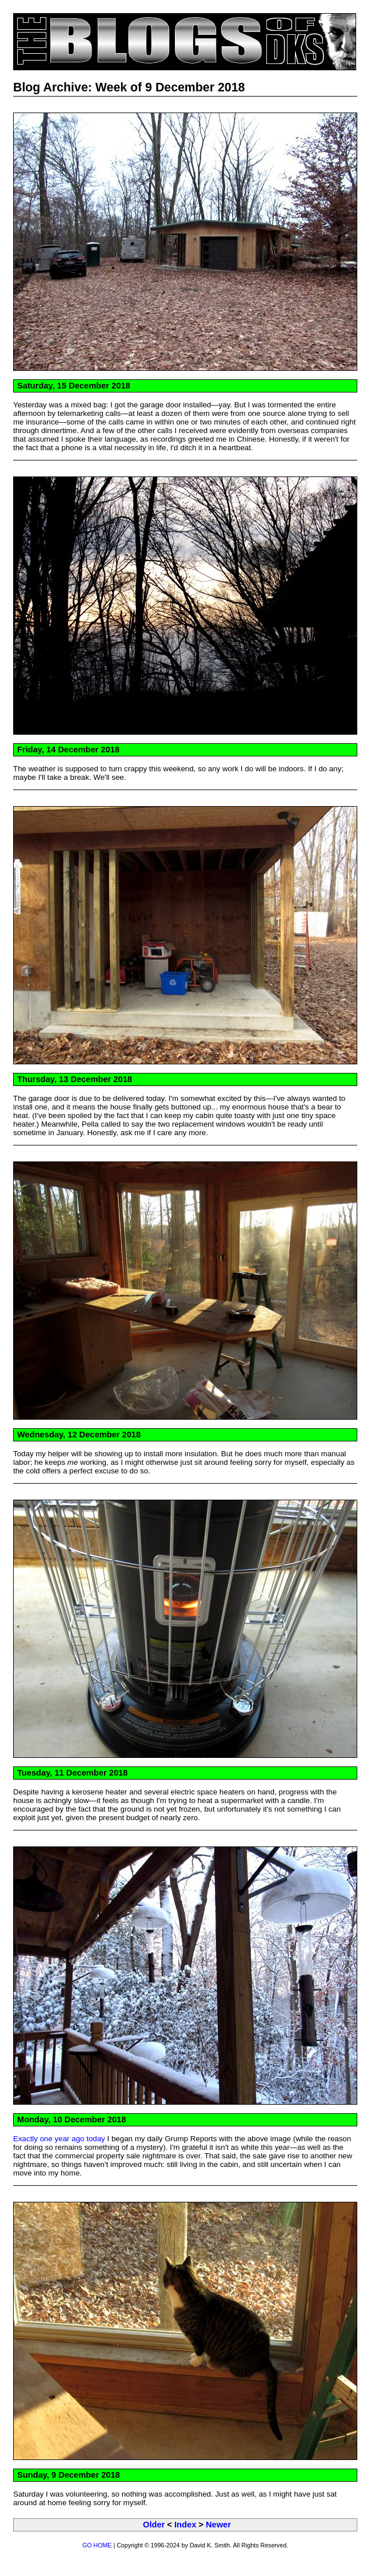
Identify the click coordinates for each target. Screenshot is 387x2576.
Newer (218, 2524)
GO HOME (97, 2545)
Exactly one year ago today (59, 2138)
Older (154, 2524)
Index (185, 2524)
